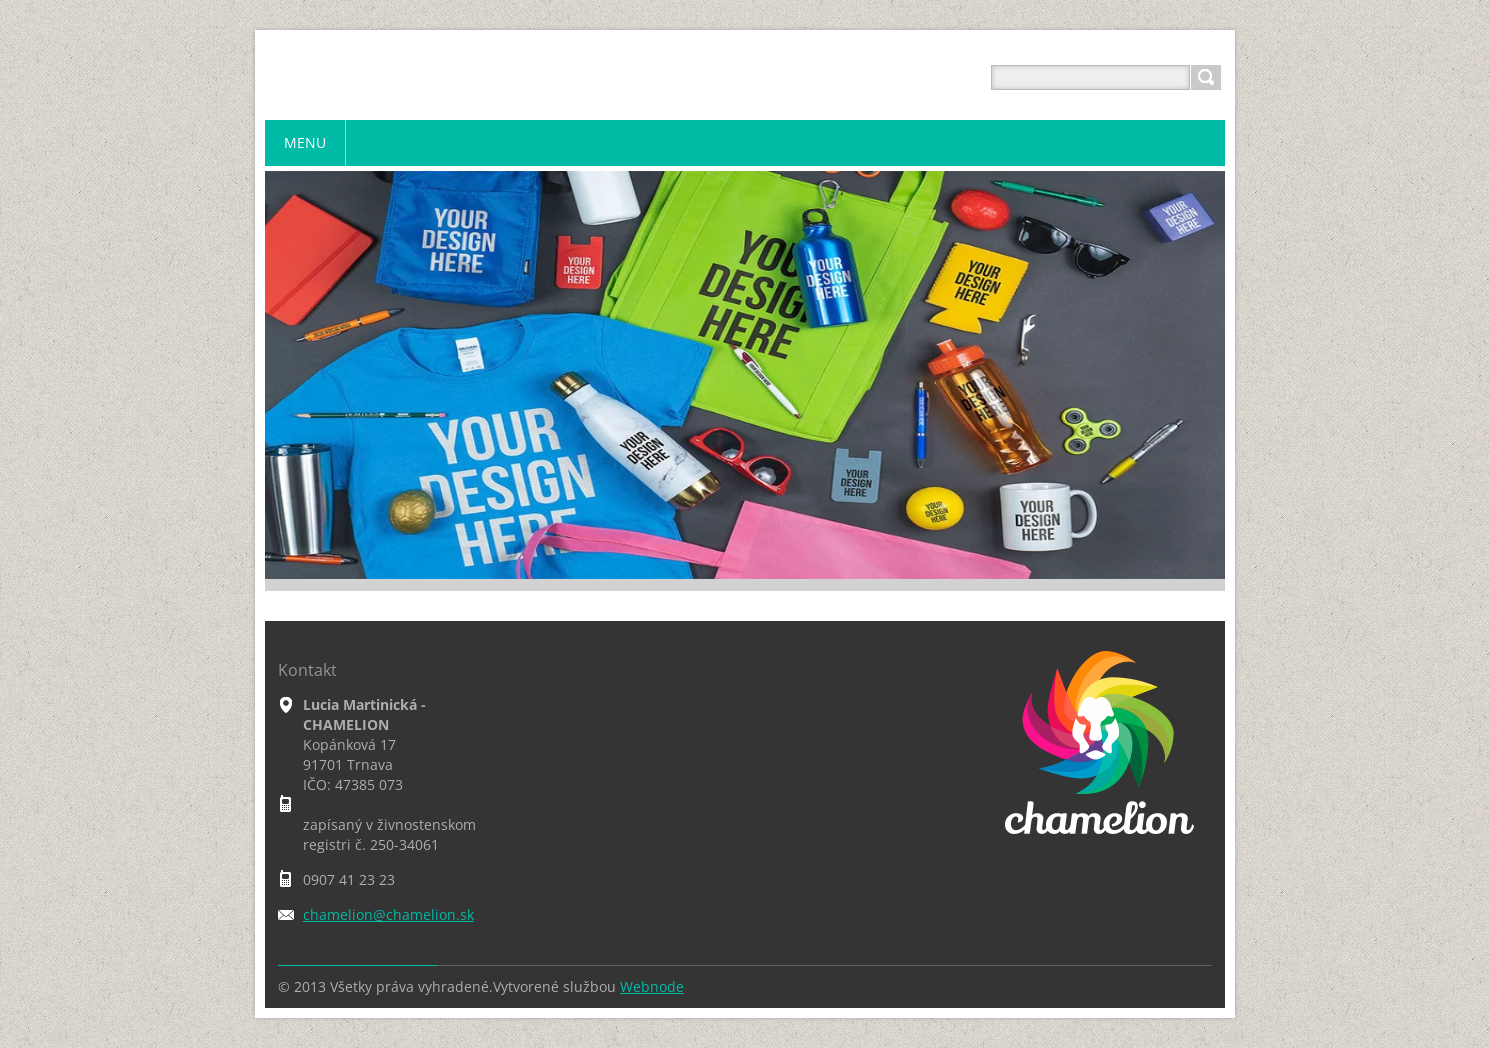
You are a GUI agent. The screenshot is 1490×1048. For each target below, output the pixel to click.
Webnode (652, 986)
